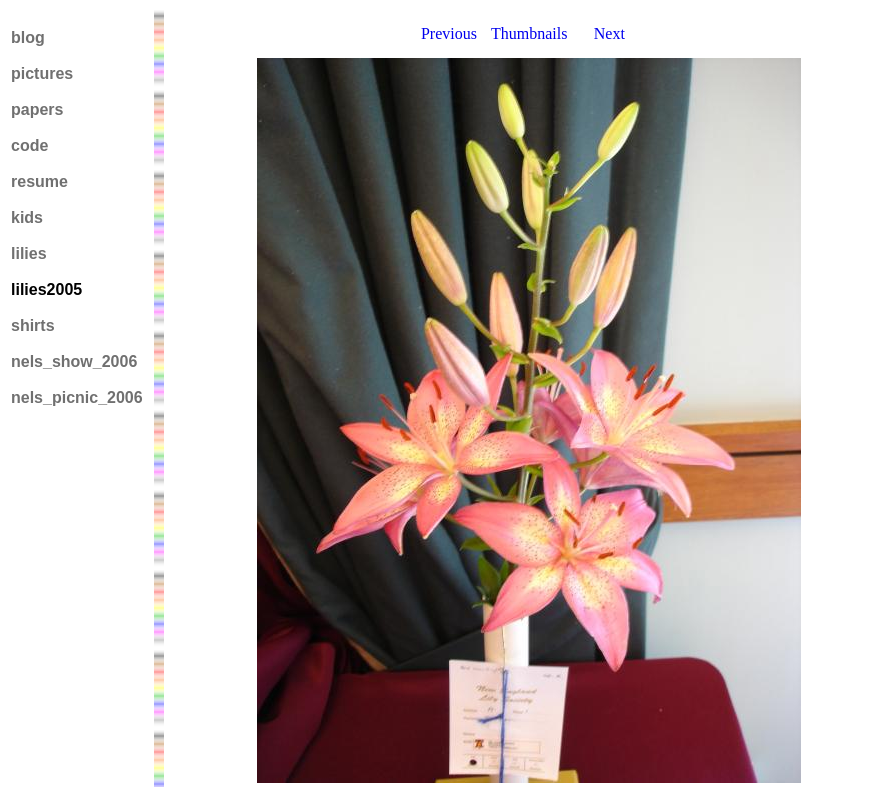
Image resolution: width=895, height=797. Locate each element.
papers (37, 109)
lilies (29, 253)
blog (28, 37)
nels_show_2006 (74, 361)
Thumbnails (529, 33)
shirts (33, 325)
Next (609, 33)
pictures (42, 73)
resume (39, 181)
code (29, 145)
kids (27, 217)
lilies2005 (46, 289)
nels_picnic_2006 (77, 397)
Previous (449, 33)
